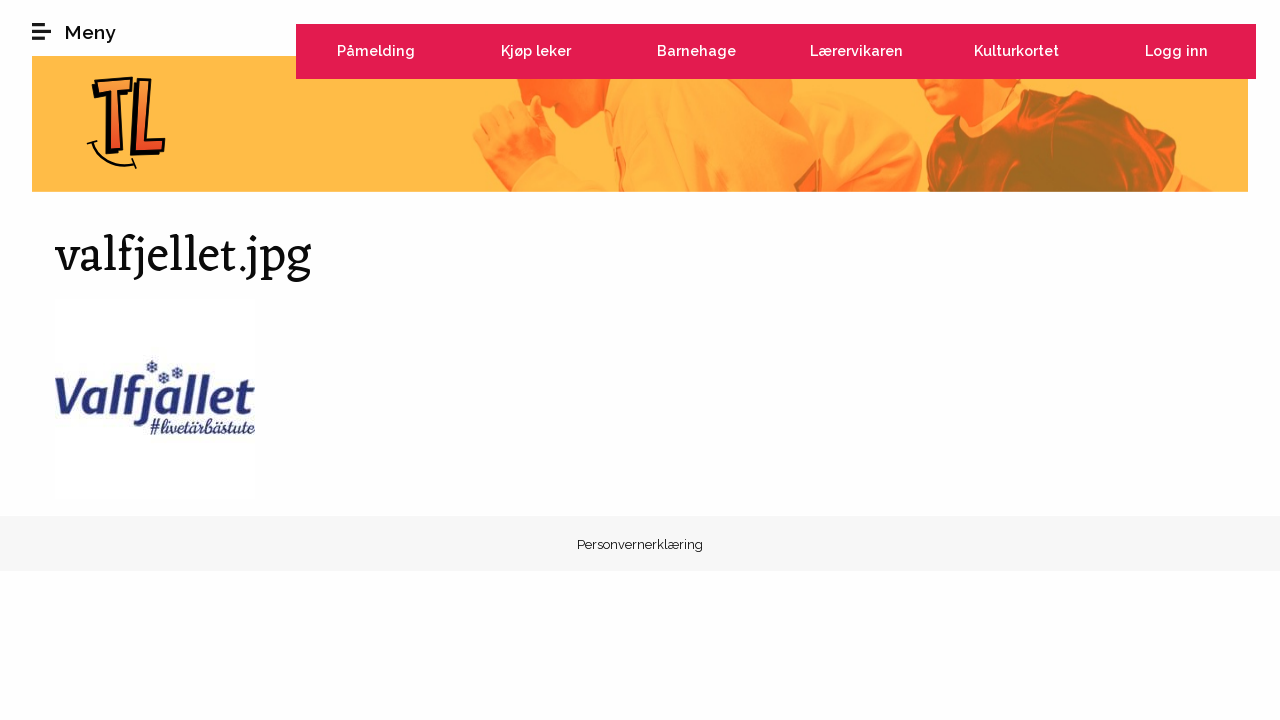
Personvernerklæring (640, 544)
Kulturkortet (1016, 50)
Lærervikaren (856, 50)
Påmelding (376, 50)
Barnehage (696, 50)
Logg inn (1176, 50)
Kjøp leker (536, 50)
